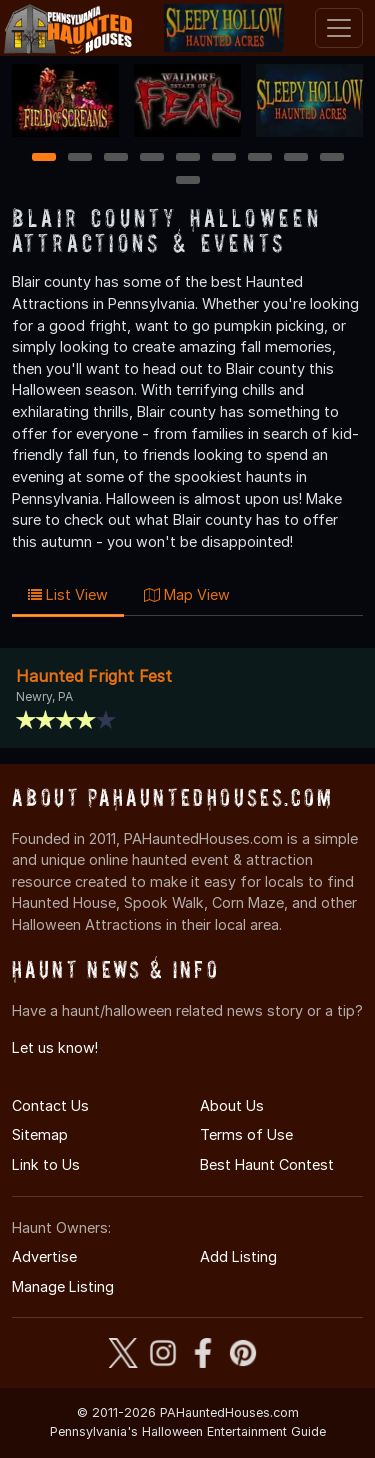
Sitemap (40, 1134)
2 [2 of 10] (80, 158)
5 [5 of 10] (187, 158)
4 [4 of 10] (152, 158)
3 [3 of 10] (116, 158)
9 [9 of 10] (331, 158)
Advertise (44, 1256)
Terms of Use (246, 1134)
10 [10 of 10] (189, 181)
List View (68, 594)
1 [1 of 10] (43, 158)
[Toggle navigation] (339, 28)
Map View (187, 594)
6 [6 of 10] (223, 158)
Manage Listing (63, 1286)
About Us (232, 1105)
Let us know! (55, 1047)
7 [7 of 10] (259, 158)
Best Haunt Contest (267, 1164)
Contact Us (50, 1105)
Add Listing (238, 1256)
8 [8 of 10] (295, 158)
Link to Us (46, 1164)
